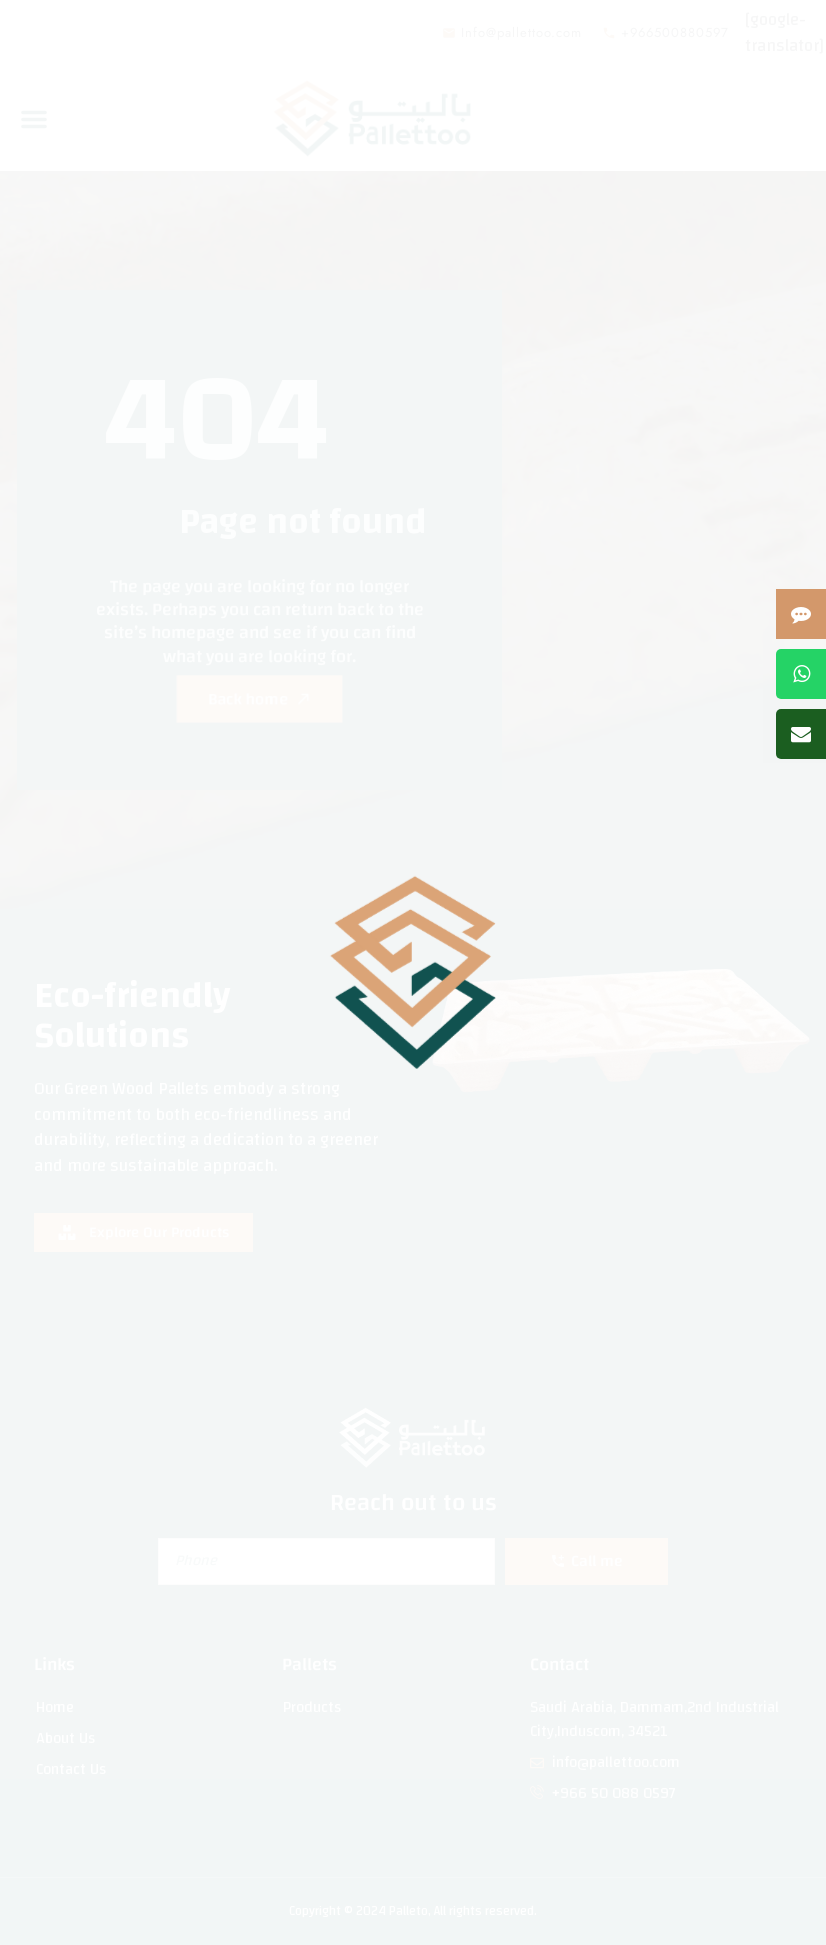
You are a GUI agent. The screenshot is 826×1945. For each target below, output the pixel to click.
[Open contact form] (801, 614)
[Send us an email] (801, 734)
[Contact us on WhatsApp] (801, 674)
